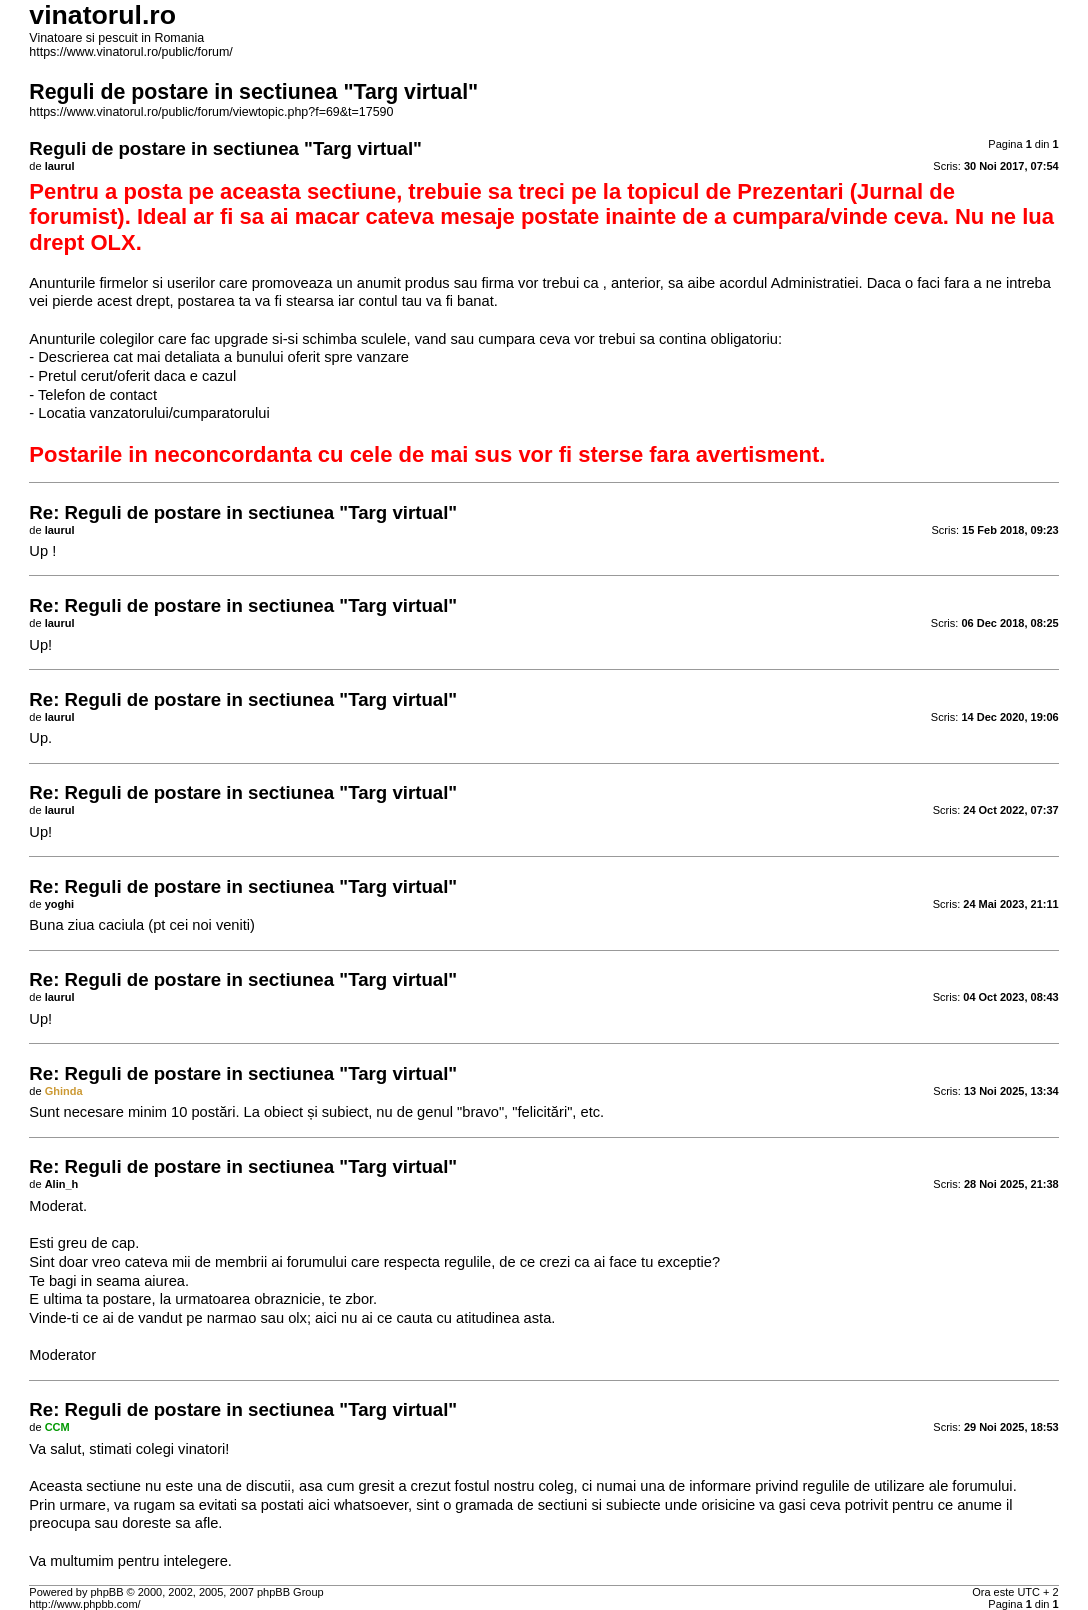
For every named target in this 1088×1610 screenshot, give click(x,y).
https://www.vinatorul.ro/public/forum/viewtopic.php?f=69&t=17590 (211, 112)
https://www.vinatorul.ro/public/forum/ (130, 52)
